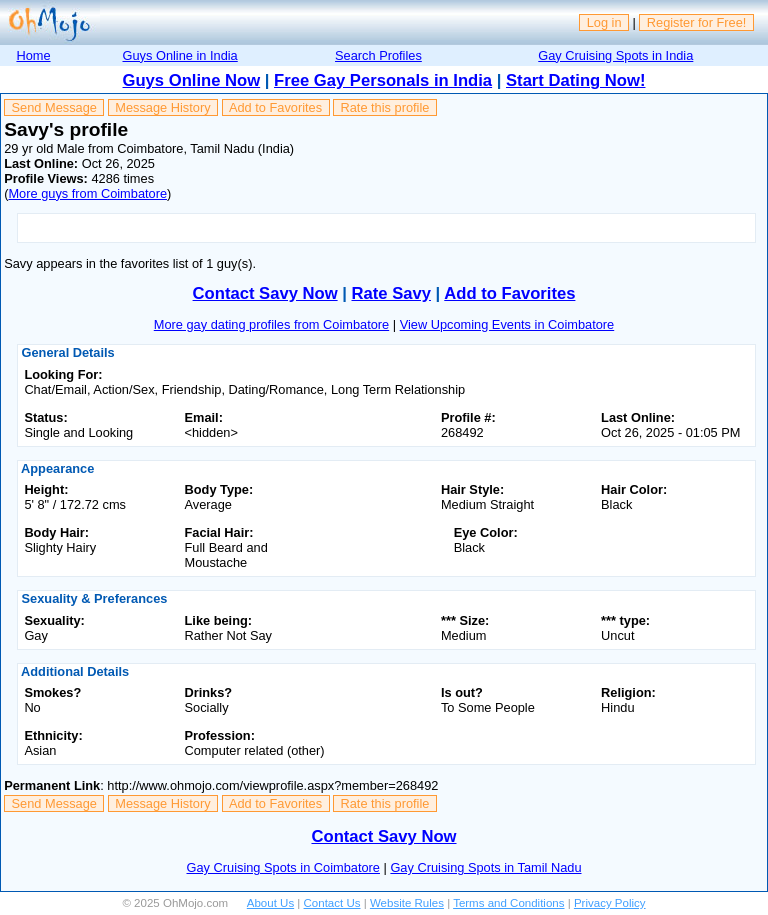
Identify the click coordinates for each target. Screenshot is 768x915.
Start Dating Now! (575, 80)
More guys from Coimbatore (87, 193)
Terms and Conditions (508, 903)
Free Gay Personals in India (383, 80)
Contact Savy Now (265, 293)
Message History (162, 107)
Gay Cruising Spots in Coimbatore (283, 867)
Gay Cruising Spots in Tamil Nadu (485, 867)
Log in (604, 22)
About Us (270, 903)
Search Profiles (378, 55)
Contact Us (332, 903)
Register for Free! (697, 22)
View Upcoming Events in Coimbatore (507, 324)
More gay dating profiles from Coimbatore (271, 324)
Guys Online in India (180, 55)
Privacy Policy (610, 903)
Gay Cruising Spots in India (615, 55)
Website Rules (407, 903)
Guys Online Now (192, 80)
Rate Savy (391, 293)
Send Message (54, 107)
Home (33, 55)
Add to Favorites (275, 107)
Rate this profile (384, 107)
